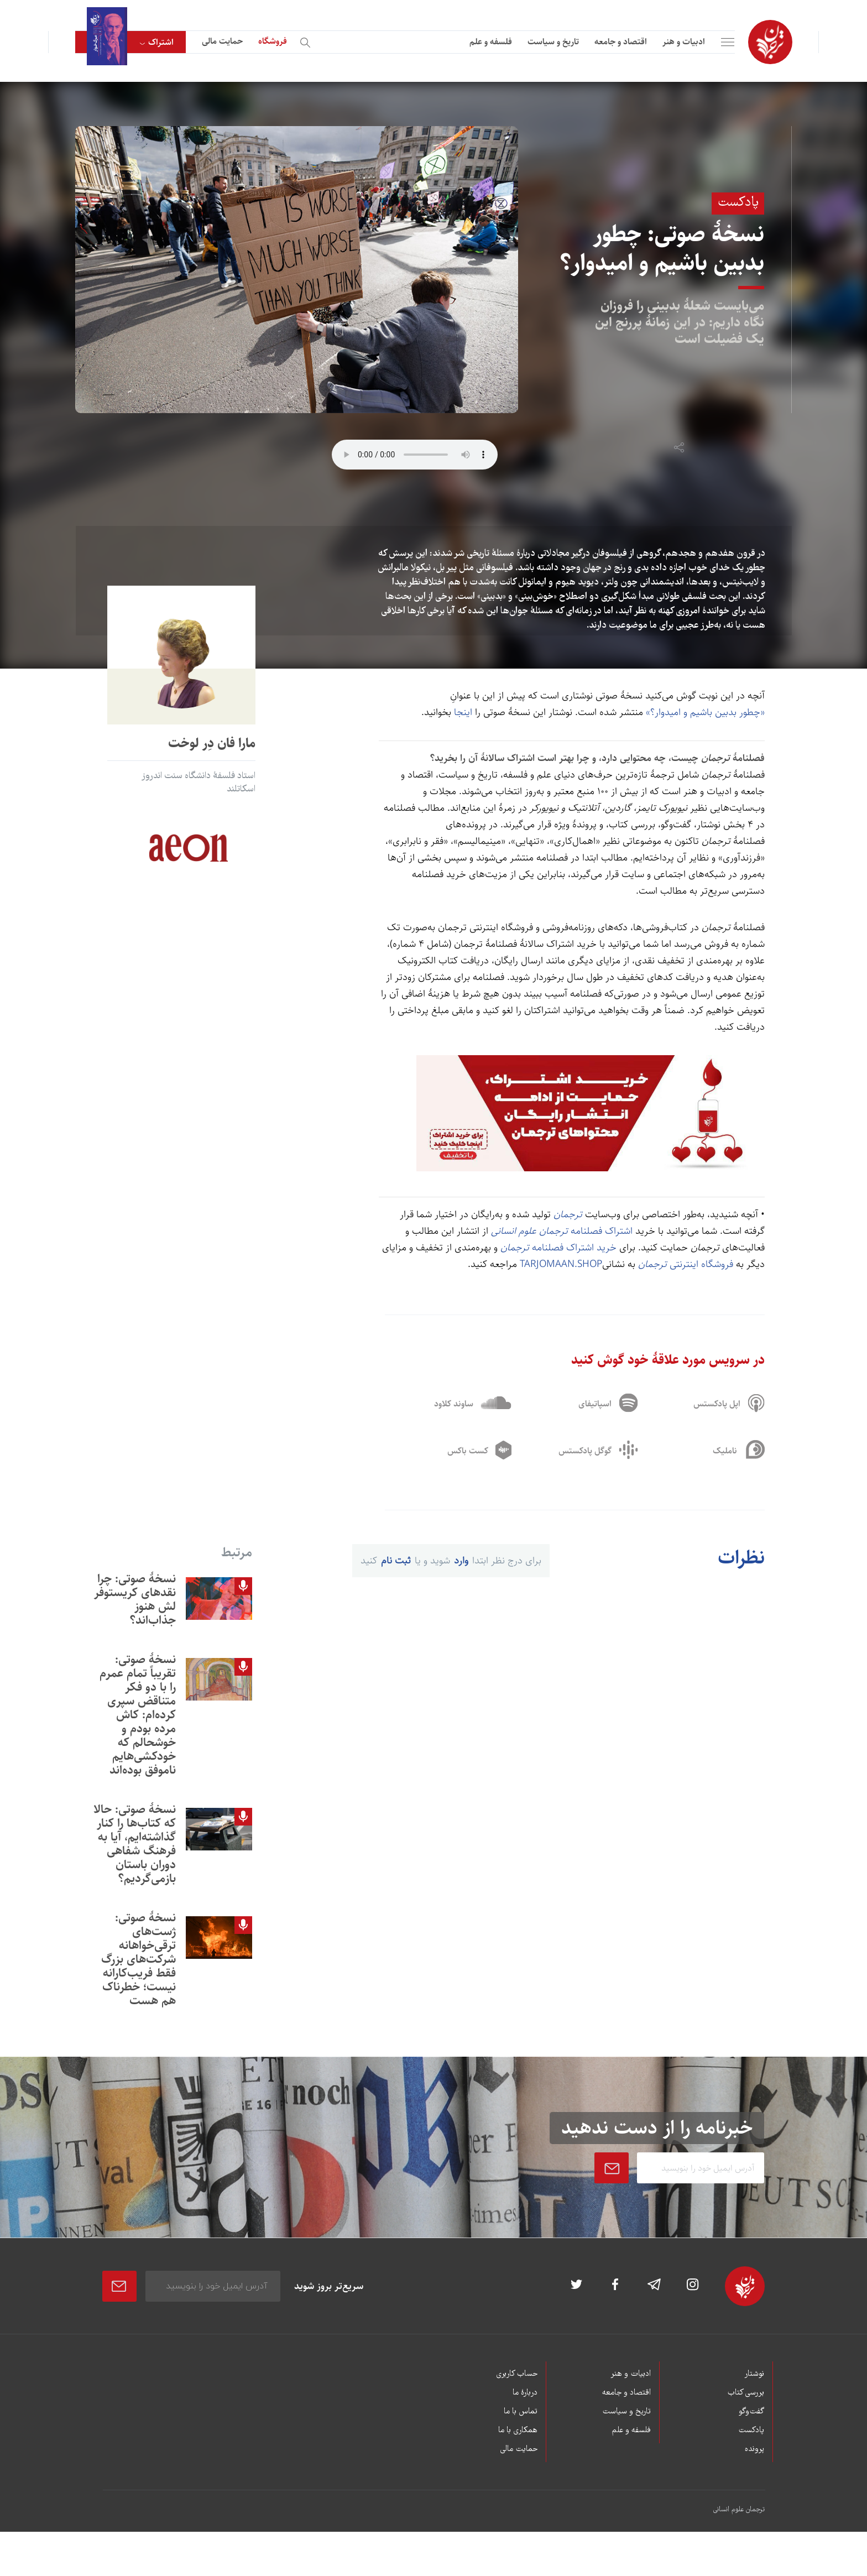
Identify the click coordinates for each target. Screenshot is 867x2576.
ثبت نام (396, 1560)
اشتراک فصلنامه (562, 1231)
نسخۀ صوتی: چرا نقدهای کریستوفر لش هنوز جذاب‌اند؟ (135, 1599)
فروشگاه (272, 41)
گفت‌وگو (751, 2411)
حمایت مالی (222, 41)
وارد (461, 1560)
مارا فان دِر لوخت (211, 743)
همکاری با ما (517, 2430)
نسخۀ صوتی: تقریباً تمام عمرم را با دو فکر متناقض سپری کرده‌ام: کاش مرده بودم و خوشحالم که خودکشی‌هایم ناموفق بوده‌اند (138, 1714)
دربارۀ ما (525, 2392)
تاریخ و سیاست (553, 42)
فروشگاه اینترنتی (685, 1264)
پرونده (754, 2449)
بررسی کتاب (745, 2392)
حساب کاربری (516, 2374)
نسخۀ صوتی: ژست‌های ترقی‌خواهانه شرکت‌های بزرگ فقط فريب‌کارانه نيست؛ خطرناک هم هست (138, 1959)
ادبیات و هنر (683, 42)
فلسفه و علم (490, 42)
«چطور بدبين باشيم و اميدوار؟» (705, 712)
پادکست (751, 2430)
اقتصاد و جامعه (620, 42)
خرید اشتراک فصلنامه (557, 1247)
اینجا (463, 712)
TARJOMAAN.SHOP (561, 1264)
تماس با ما (520, 2411)
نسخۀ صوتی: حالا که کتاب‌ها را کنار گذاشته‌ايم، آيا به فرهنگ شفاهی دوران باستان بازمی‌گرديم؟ (134, 1843)
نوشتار (754, 2374)
